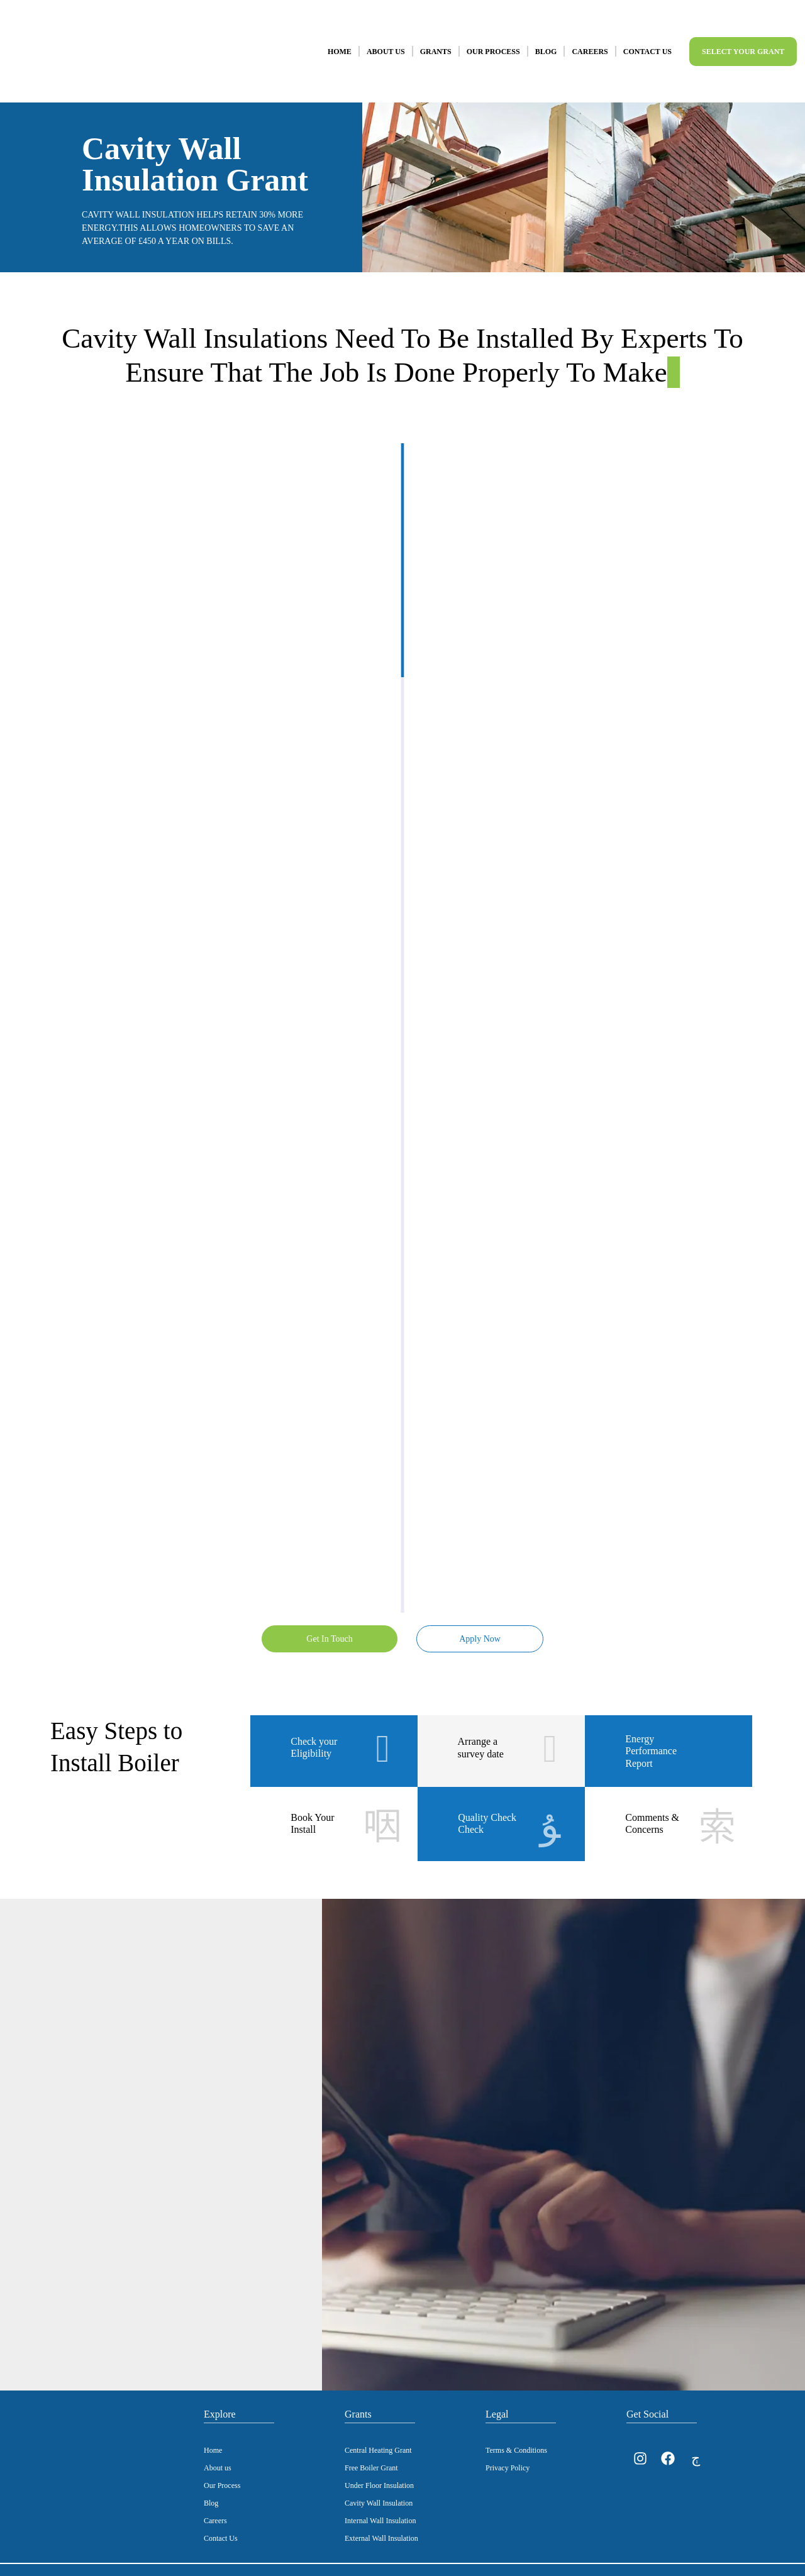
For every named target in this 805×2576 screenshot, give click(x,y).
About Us (386, 39)
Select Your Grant (743, 39)
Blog (546, 39)
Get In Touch (327, 1613)
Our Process (493, 39)
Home (340, 39)
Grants (436, 39)
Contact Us (647, 39)
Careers (590, 39)
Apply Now (478, 1613)
